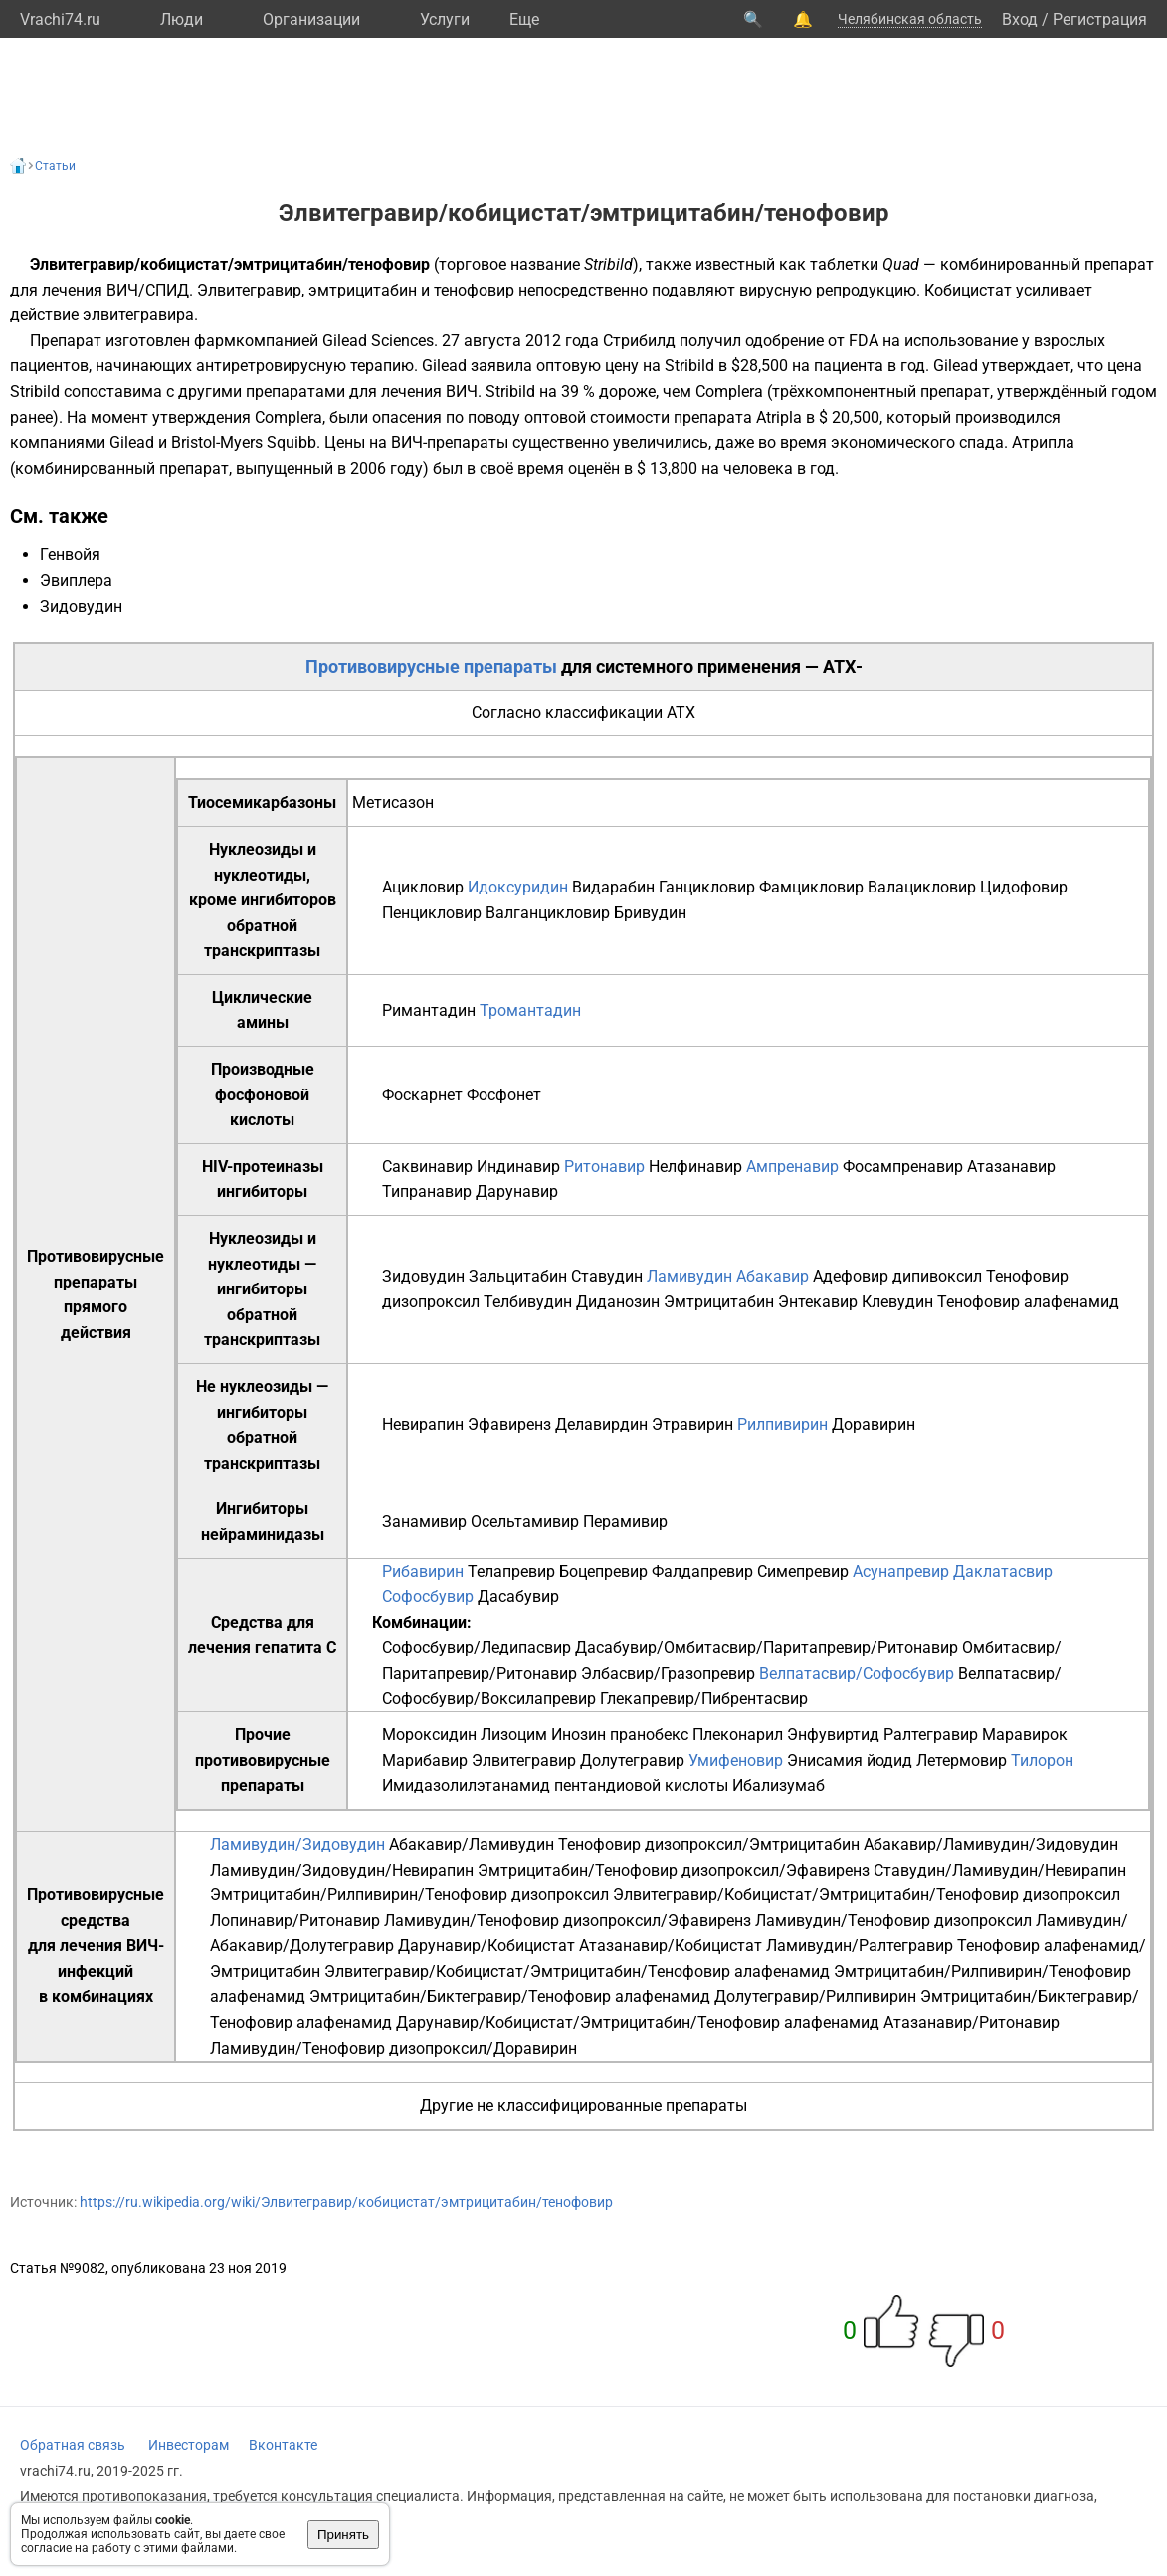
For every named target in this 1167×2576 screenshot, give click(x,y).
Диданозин (618, 1301)
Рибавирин (423, 1571)
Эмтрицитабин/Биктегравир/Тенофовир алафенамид (509, 1996)
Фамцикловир (811, 887)
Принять (343, 2534)
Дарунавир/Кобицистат (486, 1945)
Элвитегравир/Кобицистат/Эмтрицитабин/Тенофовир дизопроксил (866, 1894)
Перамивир (625, 1521)
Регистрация (1100, 19)
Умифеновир (735, 1760)
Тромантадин (530, 1010)
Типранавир (427, 1191)
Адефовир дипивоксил (897, 1276)
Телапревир (511, 1571)
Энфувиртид (833, 1734)
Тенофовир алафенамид (1028, 1301)
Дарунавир (517, 1191)
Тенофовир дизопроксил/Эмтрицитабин (709, 1844)
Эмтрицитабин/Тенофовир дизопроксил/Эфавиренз (674, 1870)
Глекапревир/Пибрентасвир (704, 1698)
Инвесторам (188, 2445)
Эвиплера (76, 580)
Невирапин (423, 1424)
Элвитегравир (524, 1760)
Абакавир (772, 1276)
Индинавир (518, 1166)
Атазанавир (1011, 1166)
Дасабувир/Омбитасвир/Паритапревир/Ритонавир (766, 1647)
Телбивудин (528, 1301)
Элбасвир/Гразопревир (668, 1673)
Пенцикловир (432, 912)
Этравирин (692, 1424)
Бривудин (650, 912)
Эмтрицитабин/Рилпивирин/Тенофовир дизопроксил (409, 1894)
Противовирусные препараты (431, 666)
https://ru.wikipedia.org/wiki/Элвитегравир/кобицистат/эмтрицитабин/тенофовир (346, 2202)
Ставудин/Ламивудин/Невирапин (1000, 1870)
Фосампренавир (903, 1166)
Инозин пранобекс (619, 1734)
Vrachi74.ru (60, 19)
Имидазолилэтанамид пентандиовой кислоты (555, 1785)
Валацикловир (922, 887)
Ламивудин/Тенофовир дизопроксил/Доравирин (393, 2048)
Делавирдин (601, 1424)
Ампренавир (792, 1166)
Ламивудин (689, 1276)
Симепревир (803, 1571)
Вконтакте (283, 2445)
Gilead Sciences (378, 340)
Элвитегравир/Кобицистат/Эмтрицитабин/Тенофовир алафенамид (577, 1971)
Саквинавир (427, 1166)
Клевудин (897, 1301)
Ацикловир (423, 887)
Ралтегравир (930, 1734)
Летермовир (961, 1760)
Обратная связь (72, 2445)
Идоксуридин (518, 887)
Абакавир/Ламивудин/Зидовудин (991, 1844)
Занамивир (424, 1521)
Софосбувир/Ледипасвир (476, 1647)
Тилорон (1042, 1760)
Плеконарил (737, 1734)
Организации (311, 19)
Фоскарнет (422, 1095)
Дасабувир (518, 1596)
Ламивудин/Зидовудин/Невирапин (342, 1870)
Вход (1020, 19)
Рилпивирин (782, 1424)
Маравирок (1025, 1734)
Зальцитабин (518, 1276)
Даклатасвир (1003, 1571)
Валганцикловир (548, 912)
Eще (524, 19)
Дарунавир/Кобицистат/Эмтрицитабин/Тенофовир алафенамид (637, 2022)
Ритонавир (604, 1166)
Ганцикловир (707, 887)
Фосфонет (504, 1095)
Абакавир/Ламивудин (471, 1844)
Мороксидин (429, 1734)
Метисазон (393, 802)
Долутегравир (632, 1760)
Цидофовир (1024, 887)
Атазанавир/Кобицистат (670, 1945)
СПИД (167, 290)
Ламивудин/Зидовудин (297, 1844)
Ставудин (607, 1276)
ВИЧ (122, 290)
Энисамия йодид (849, 1760)
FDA (863, 340)
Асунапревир (901, 1571)
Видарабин (613, 887)
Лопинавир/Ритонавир (295, 1920)
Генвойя (70, 554)
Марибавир (425, 1760)
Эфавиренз (509, 1424)
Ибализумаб (778, 1785)
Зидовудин (81, 606)
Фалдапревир (702, 1571)
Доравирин (873, 1424)
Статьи (55, 166)
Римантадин (429, 1010)
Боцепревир (603, 1571)
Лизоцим (514, 1734)
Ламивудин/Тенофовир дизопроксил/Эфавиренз (567, 1920)
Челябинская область (910, 19)
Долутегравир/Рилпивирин (815, 1996)
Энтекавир (818, 1301)
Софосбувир (428, 1596)
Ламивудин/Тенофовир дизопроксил (893, 1920)
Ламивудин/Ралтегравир (859, 1945)
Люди (181, 19)
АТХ (681, 712)
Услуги (445, 19)
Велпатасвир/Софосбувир (856, 1673)
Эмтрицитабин (719, 1301)
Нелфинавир (695, 1166)
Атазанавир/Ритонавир (971, 2022)
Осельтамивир (525, 1521)
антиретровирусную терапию (305, 365)
